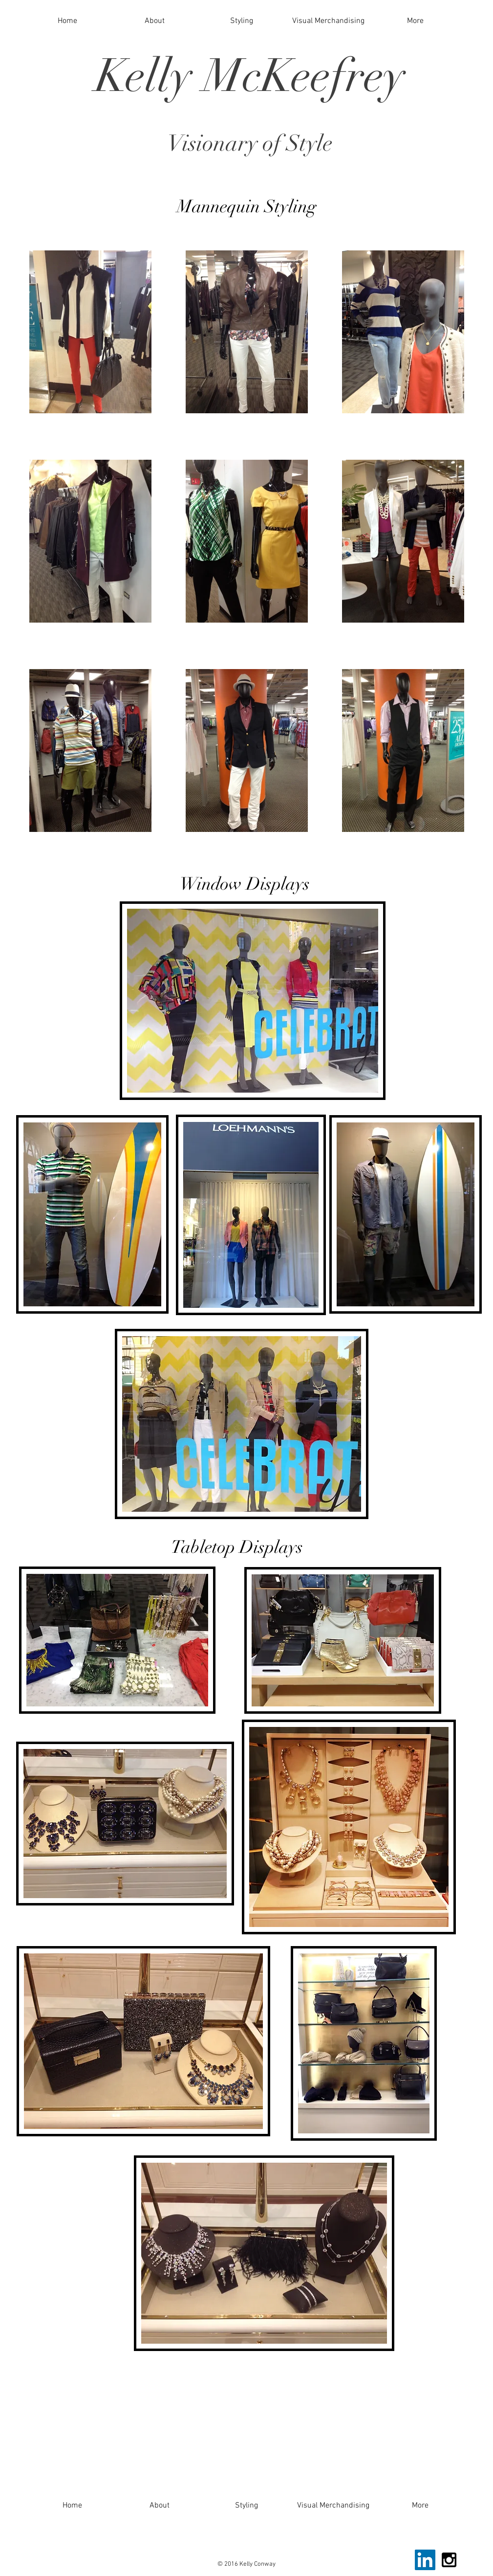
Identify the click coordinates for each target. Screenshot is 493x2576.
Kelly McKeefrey (250, 75)
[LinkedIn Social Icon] (425, 2560)
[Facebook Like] (387, 2565)
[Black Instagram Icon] (449, 2560)
